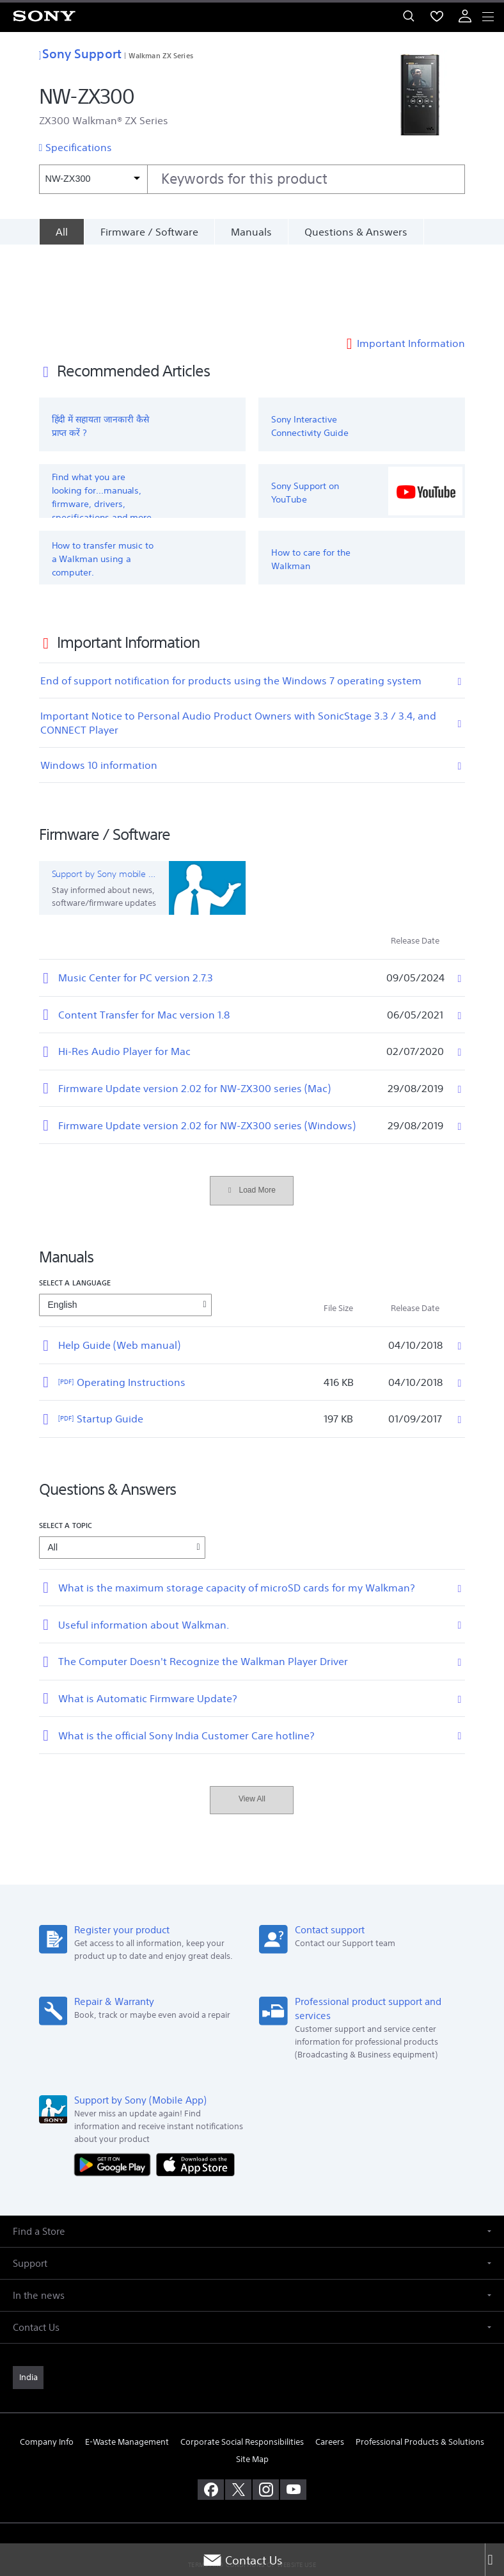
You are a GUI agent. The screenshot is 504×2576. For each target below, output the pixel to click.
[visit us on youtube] (293, 2410)
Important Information (411, 263)
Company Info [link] (47, 2361)
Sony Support (80, 53)
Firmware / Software (149, 231)
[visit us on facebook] (211, 2410)
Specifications (78, 147)
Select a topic (66, 1445)
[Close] (494, 2560)
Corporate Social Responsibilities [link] (242, 2361)
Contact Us (242, 2560)
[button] (252, 2151)
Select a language (75, 1202)
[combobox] (252, 179)
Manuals (251, 231)
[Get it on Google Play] (115, 2084)
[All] (61, 232)
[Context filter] (93, 179)
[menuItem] (437, 16)
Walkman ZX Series (161, 55)
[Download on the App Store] (195, 2084)
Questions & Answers (355, 231)
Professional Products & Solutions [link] (420, 2361)
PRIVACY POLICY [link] (251, 2501)
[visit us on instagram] (266, 2410)
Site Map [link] (252, 2379)
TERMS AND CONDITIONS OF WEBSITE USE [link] (252, 2485)
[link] (28, 2297)
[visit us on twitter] (238, 2410)
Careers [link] (329, 2361)
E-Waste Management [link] (127, 2361)
